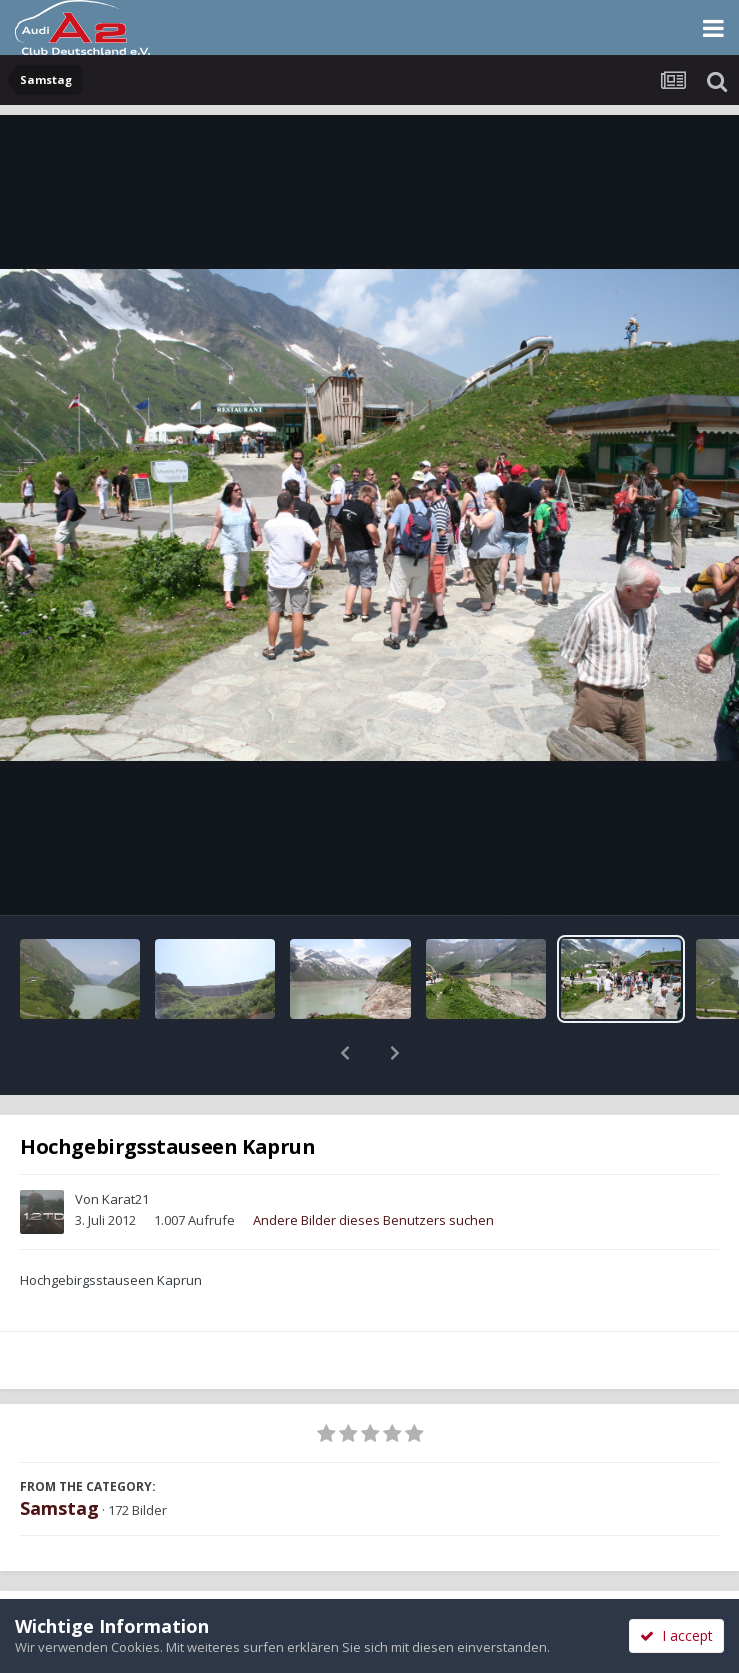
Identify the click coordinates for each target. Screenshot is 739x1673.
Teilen (184, 1575)
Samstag (59, 1456)
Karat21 (125, 1147)
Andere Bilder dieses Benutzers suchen (373, 1168)
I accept (676, 1635)
